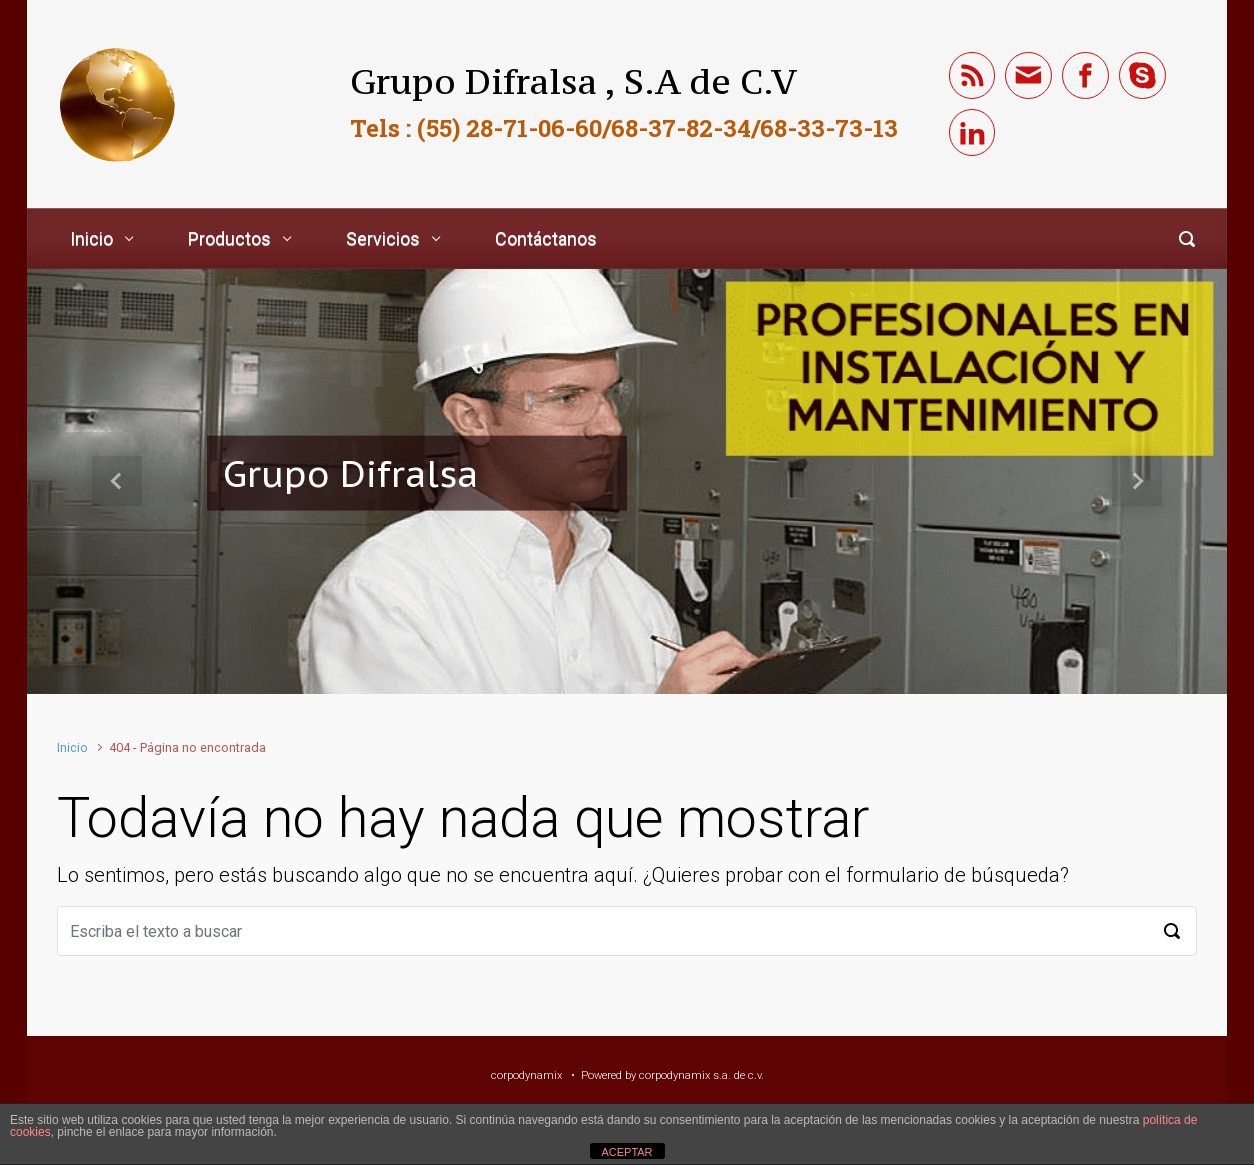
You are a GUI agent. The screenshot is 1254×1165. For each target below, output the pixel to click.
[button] (117, 481)
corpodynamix (526, 1075)
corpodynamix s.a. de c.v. (701, 1075)
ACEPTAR (626, 1152)
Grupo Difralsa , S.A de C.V (573, 81)
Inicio (72, 747)
